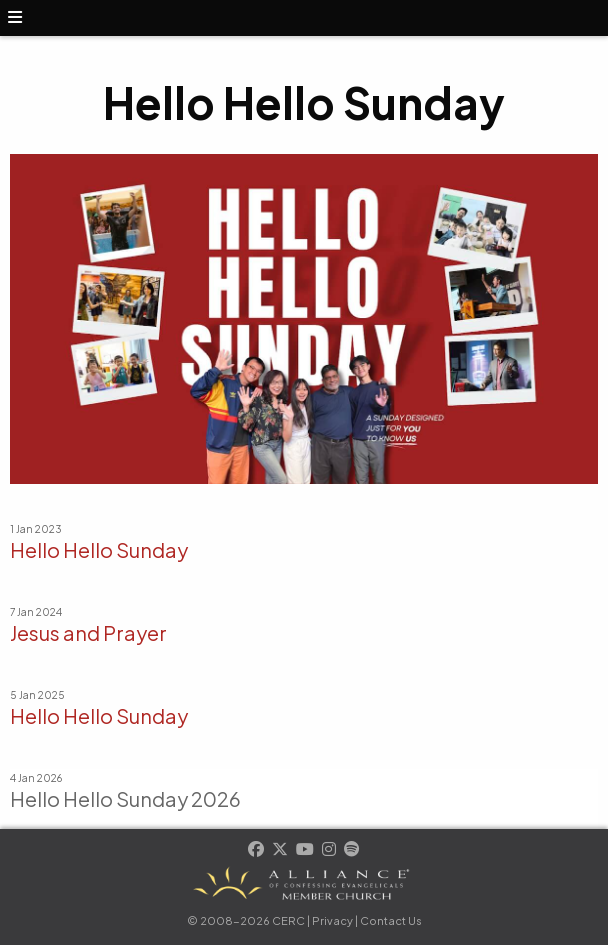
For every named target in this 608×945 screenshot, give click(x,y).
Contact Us (391, 920)
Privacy (332, 920)
